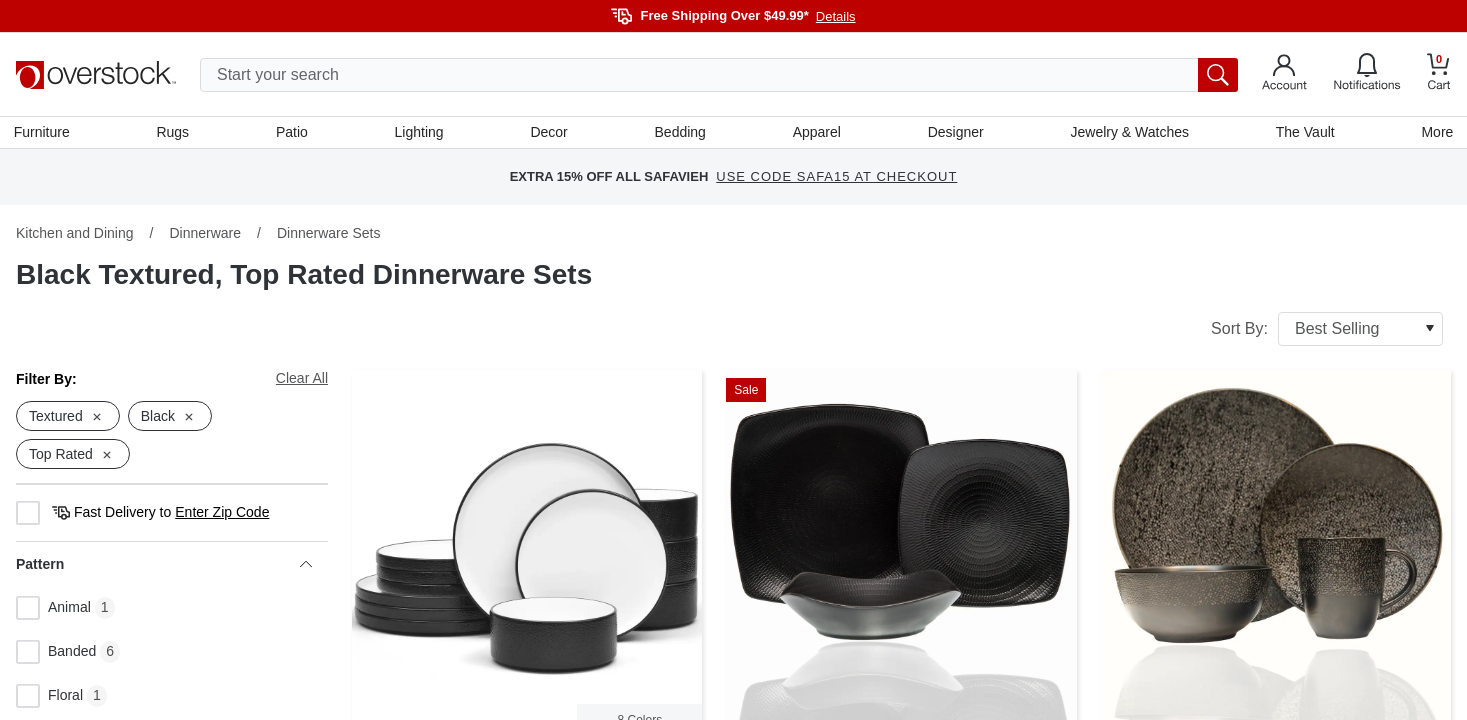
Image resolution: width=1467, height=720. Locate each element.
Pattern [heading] (164, 567)
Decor (549, 133)
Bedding (679, 133)
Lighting (419, 133)
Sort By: (1327, 331)
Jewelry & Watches (1128, 133)
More (1435, 133)
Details (836, 16)
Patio (293, 133)
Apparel (816, 133)
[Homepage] (96, 75)
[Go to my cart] (1439, 74)
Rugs (174, 133)
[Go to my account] (1284, 75)
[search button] (1218, 75)
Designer (955, 133)
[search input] (719, 75)
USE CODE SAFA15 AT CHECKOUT (836, 179)
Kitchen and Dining (75, 235)
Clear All (302, 380)
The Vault (1303, 133)
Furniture (44, 133)
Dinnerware (205, 235)
